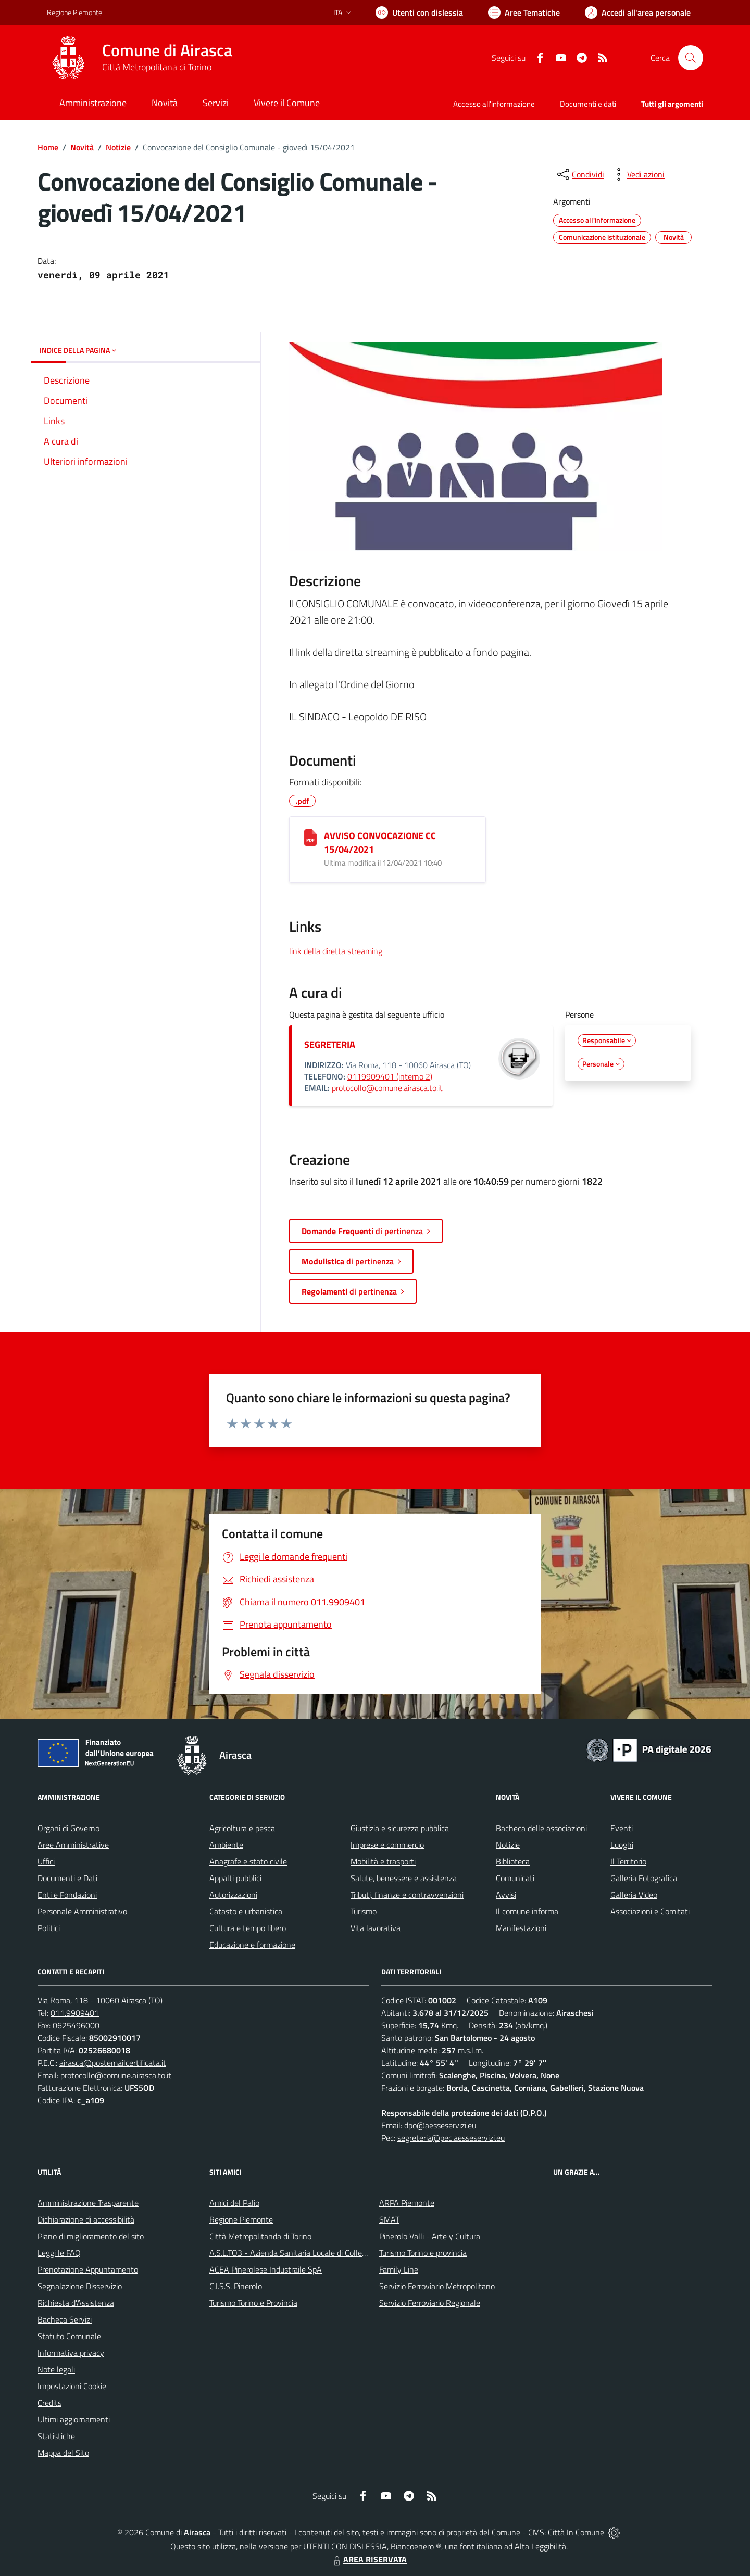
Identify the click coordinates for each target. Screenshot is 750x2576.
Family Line (398, 2269)
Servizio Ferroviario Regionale (429, 2302)
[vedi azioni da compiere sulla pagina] (637, 174)
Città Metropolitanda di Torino (260, 2236)
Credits (49, 2402)
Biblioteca (513, 1861)
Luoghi (621, 1844)
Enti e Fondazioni (67, 1894)
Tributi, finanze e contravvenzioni (407, 1894)
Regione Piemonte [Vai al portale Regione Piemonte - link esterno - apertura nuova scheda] (74, 12)
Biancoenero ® (416, 2546)
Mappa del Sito (63, 2452)
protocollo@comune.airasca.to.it (387, 1088)
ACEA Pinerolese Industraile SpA (265, 2269)
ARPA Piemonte (406, 2203)
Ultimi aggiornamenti (74, 2419)
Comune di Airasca (167, 50)
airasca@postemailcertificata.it (112, 2063)
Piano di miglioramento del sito (91, 2236)
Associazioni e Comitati (650, 1911)
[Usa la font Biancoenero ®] (419, 12)
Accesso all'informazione (494, 104)
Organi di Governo (68, 1828)
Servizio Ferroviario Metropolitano (437, 2286)
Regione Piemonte (241, 2219)
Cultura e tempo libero (247, 1928)
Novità (82, 147)
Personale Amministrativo (82, 1911)
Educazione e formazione (252, 1944)
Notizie (118, 147)
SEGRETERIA (329, 1044)
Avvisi (506, 1894)
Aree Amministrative (73, 1844)
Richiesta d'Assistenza (76, 2302)
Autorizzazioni (233, 1894)
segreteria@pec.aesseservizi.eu (451, 2137)
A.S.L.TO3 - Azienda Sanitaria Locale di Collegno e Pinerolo (310, 2253)
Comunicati (515, 1878)
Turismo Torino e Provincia (253, 2302)
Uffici (46, 1861)
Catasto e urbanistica (245, 1911)
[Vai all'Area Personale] (637, 12)
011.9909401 (75, 2013)
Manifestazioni (521, 1928)
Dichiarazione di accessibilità (86, 2219)
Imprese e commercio (387, 1844)
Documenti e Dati (67, 1878)
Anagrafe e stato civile (248, 1861)
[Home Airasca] (139, 57)
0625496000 (76, 2025)
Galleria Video (633, 1894)
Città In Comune (576, 2532)
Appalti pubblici (235, 1878)
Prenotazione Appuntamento (88, 2269)
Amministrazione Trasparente (88, 2203)
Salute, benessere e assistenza (404, 1878)
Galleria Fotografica (643, 1878)
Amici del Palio (234, 2203)
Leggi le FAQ (59, 2253)
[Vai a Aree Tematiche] (524, 12)
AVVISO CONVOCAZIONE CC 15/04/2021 (380, 842)
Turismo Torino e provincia (423, 2253)
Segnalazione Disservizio (80, 2286)
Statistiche (56, 2436)
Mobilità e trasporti (383, 1861)
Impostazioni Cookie (72, 2386)
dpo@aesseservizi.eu (440, 2125)
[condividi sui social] (579, 174)
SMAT (389, 2219)
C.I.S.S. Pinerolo (235, 2286)
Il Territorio (628, 1861)
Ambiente (226, 1844)
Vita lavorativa (376, 1928)
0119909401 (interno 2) (389, 1076)
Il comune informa (527, 1911)
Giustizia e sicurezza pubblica (400, 1828)
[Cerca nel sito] (690, 57)
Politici (49, 1928)
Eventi (621, 1828)
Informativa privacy (71, 2352)
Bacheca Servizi (65, 2319)
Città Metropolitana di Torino (156, 67)
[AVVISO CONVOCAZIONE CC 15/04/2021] (310, 837)
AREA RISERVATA (369, 2559)
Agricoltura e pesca (242, 1828)
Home (48, 147)
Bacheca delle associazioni (541, 1828)
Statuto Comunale (69, 2336)
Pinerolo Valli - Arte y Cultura (429, 2236)
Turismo (364, 1911)
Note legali (56, 2369)
